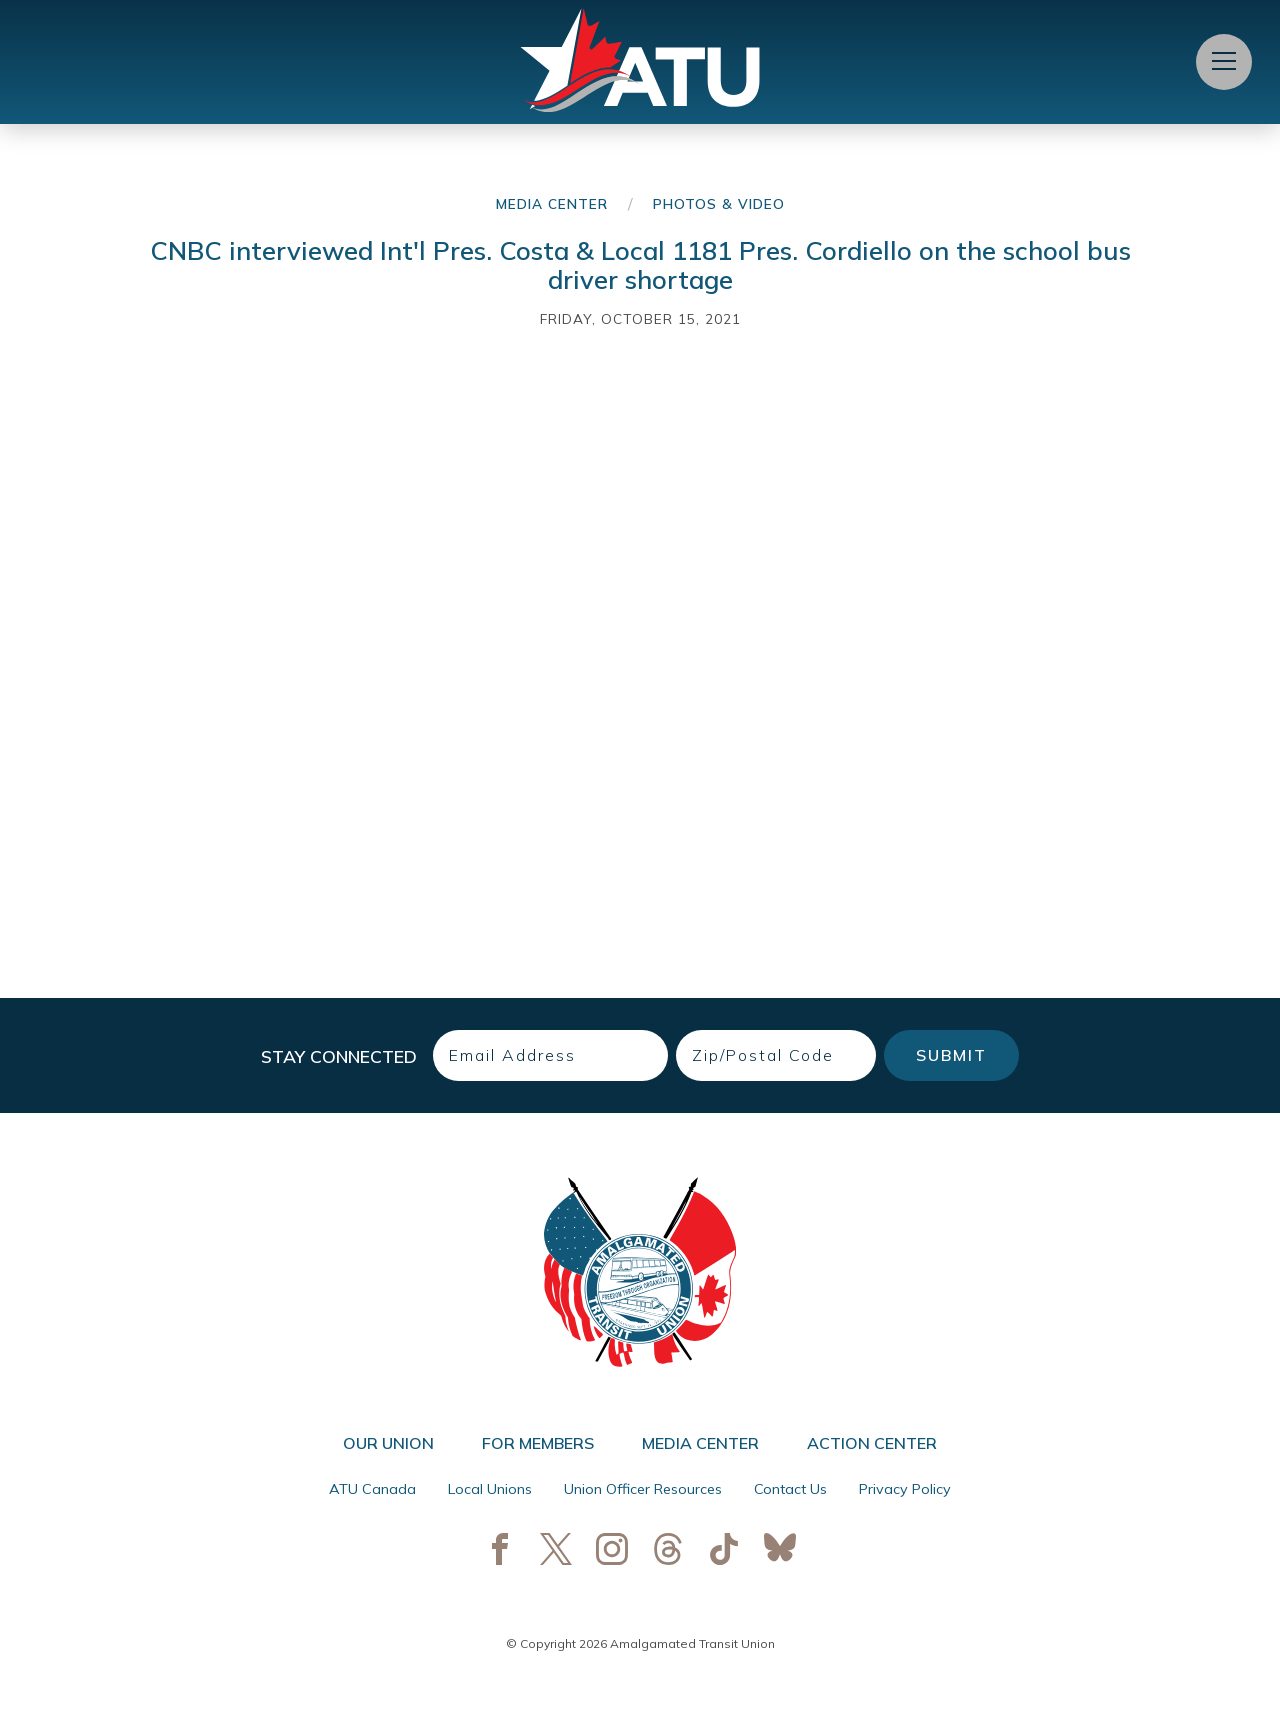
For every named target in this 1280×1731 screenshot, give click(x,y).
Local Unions (490, 1489)
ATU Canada (372, 1489)
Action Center (872, 1443)
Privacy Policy (905, 1489)
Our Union (388, 1443)
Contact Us (790, 1489)
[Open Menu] (1224, 62)
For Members (538, 1443)
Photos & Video (719, 203)
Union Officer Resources (643, 1489)
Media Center (552, 203)
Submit (951, 1055)
